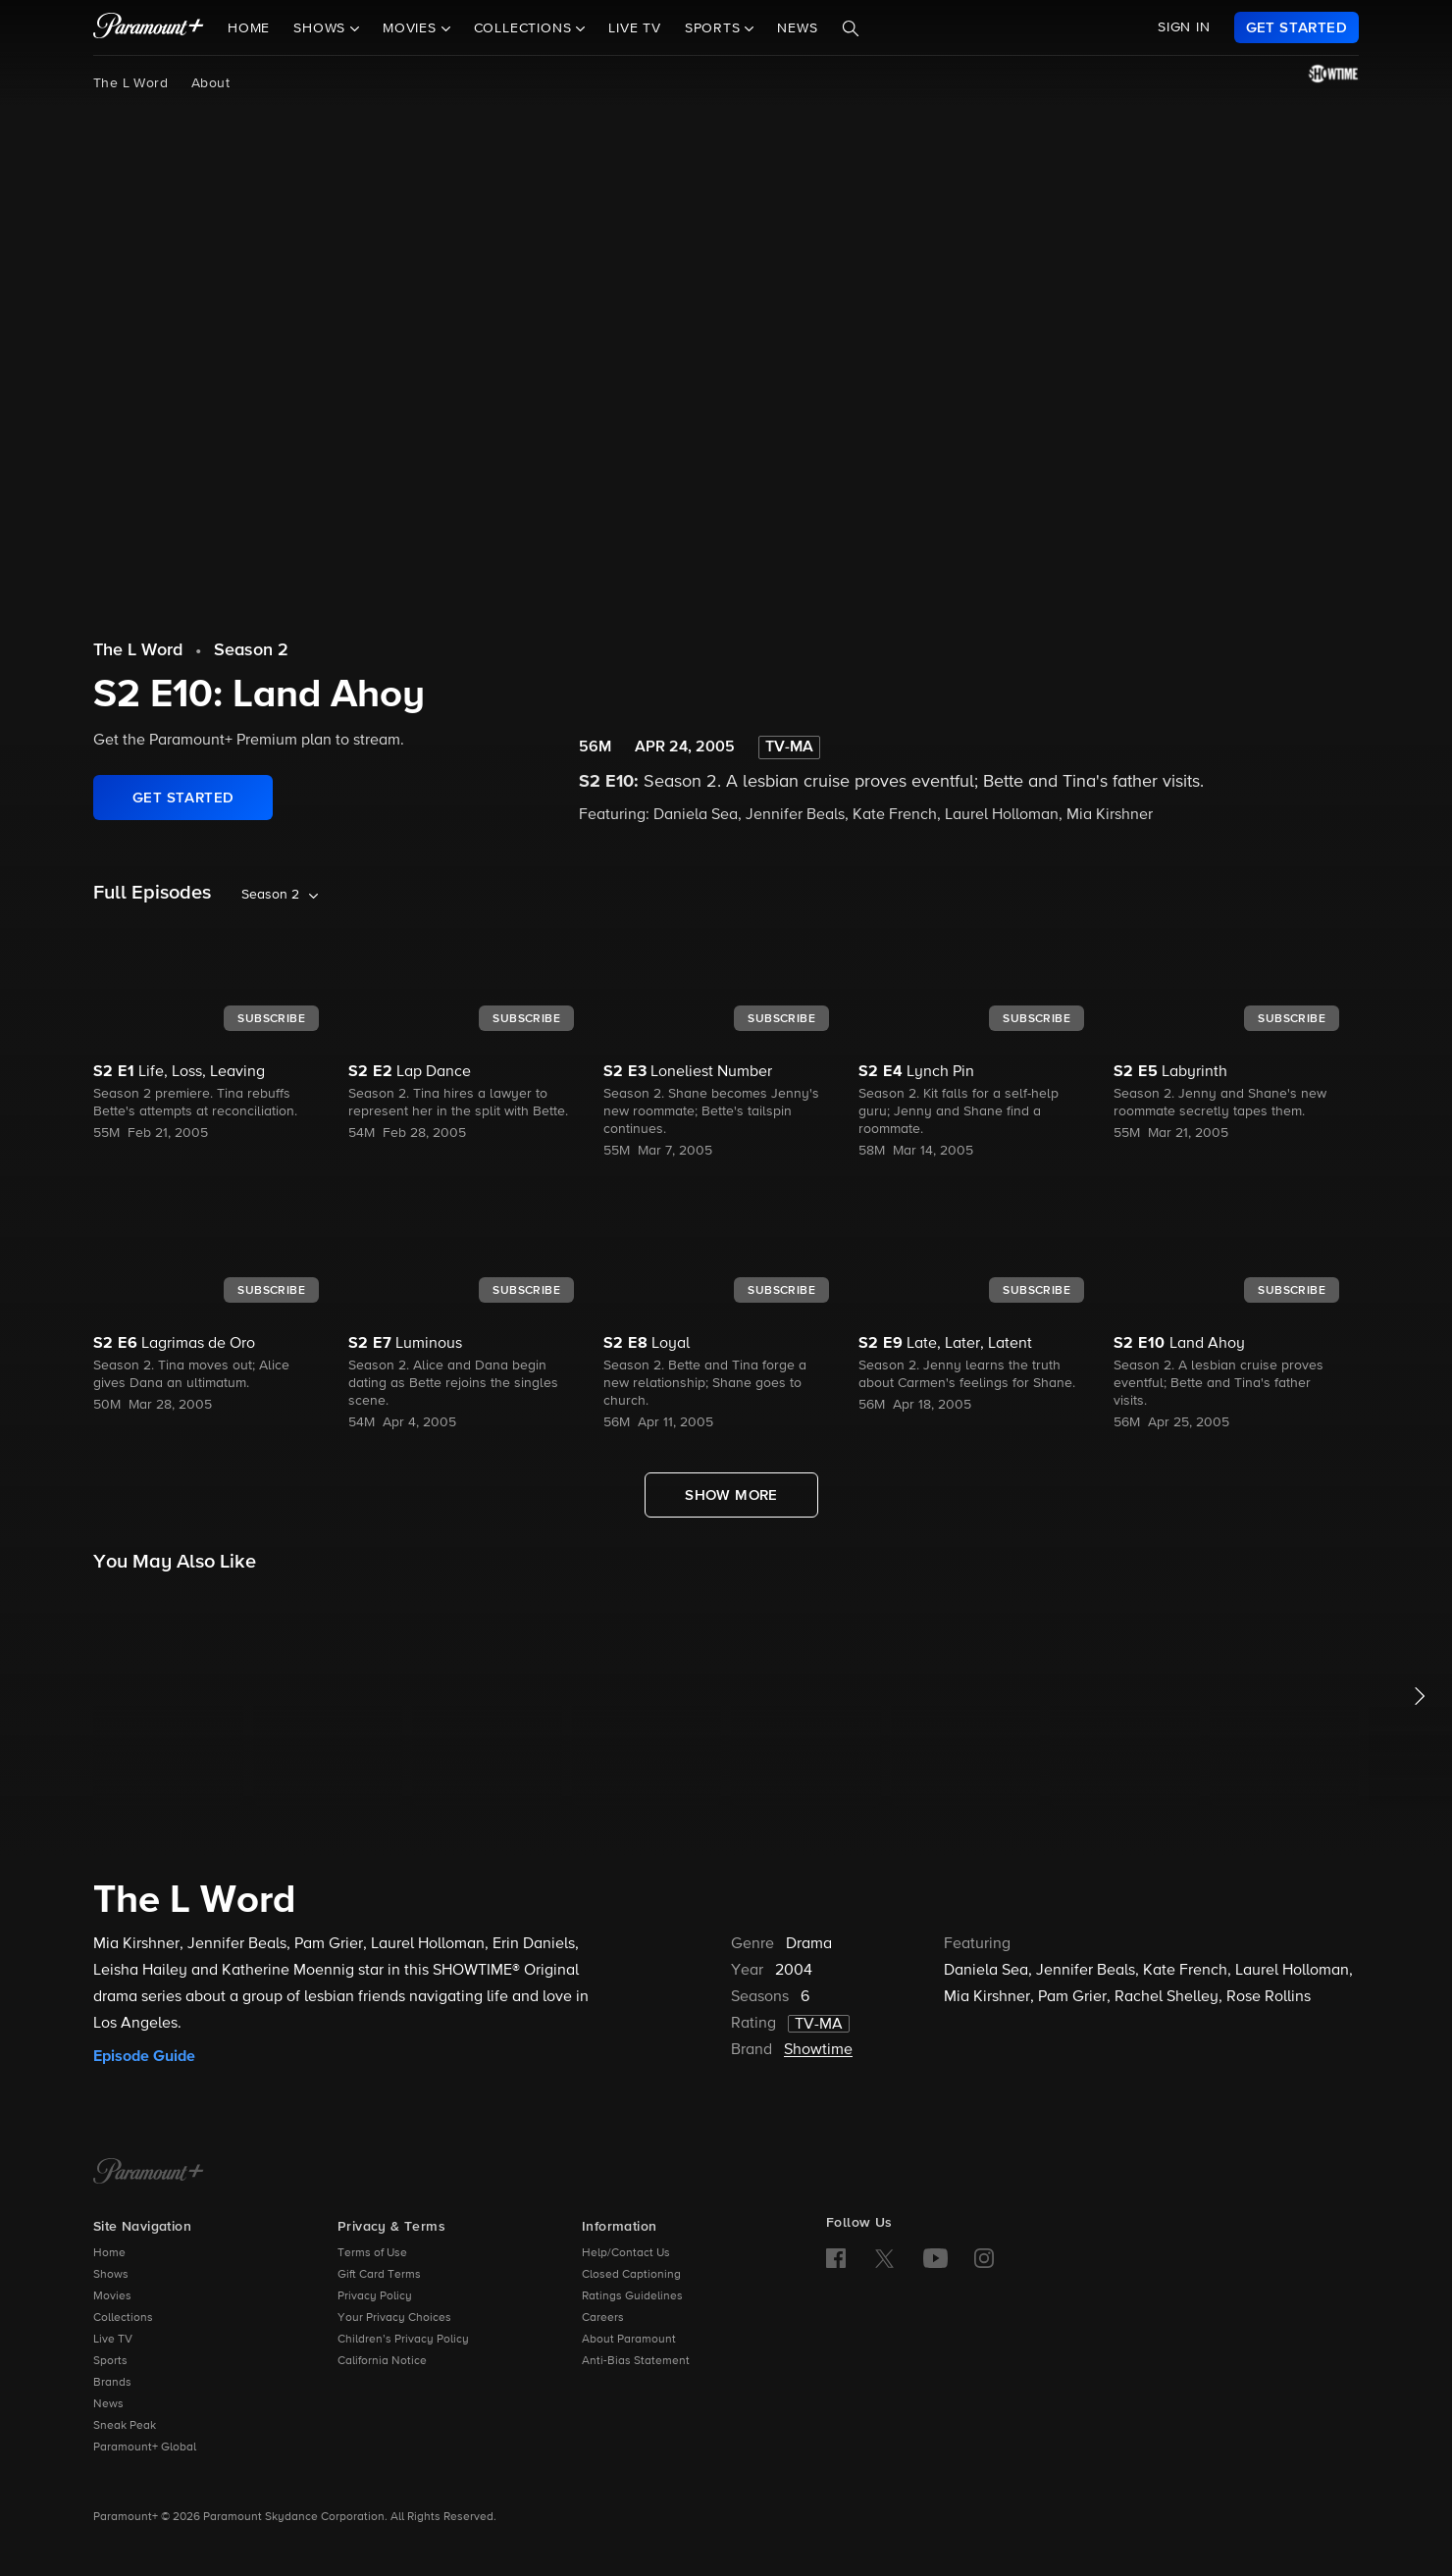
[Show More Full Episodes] (731, 1495)
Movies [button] (412, 28)
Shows (111, 2275)
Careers (603, 2318)
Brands (112, 2383)
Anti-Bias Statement (636, 2361)
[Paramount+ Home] (148, 2173)
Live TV (634, 28)
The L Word (130, 83)
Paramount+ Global (144, 2447)
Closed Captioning (631, 2275)
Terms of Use (372, 2253)
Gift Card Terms (379, 2275)
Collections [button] (525, 28)
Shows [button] (321, 28)
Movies (112, 2296)
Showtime (818, 2050)
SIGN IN (1184, 27)
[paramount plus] (148, 27)
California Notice (382, 2361)
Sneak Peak (124, 2426)
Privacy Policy (374, 2296)
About (210, 83)
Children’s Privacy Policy (403, 2339)
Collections (123, 2318)
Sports (110, 2361)
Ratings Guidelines (632, 2296)
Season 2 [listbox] (270, 895)
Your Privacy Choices (394, 2318)
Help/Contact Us (626, 2253)
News (797, 28)
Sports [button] (715, 28)
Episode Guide (144, 2056)
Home (249, 28)
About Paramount (629, 2339)
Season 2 (251, 650)
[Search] (850, 28)
